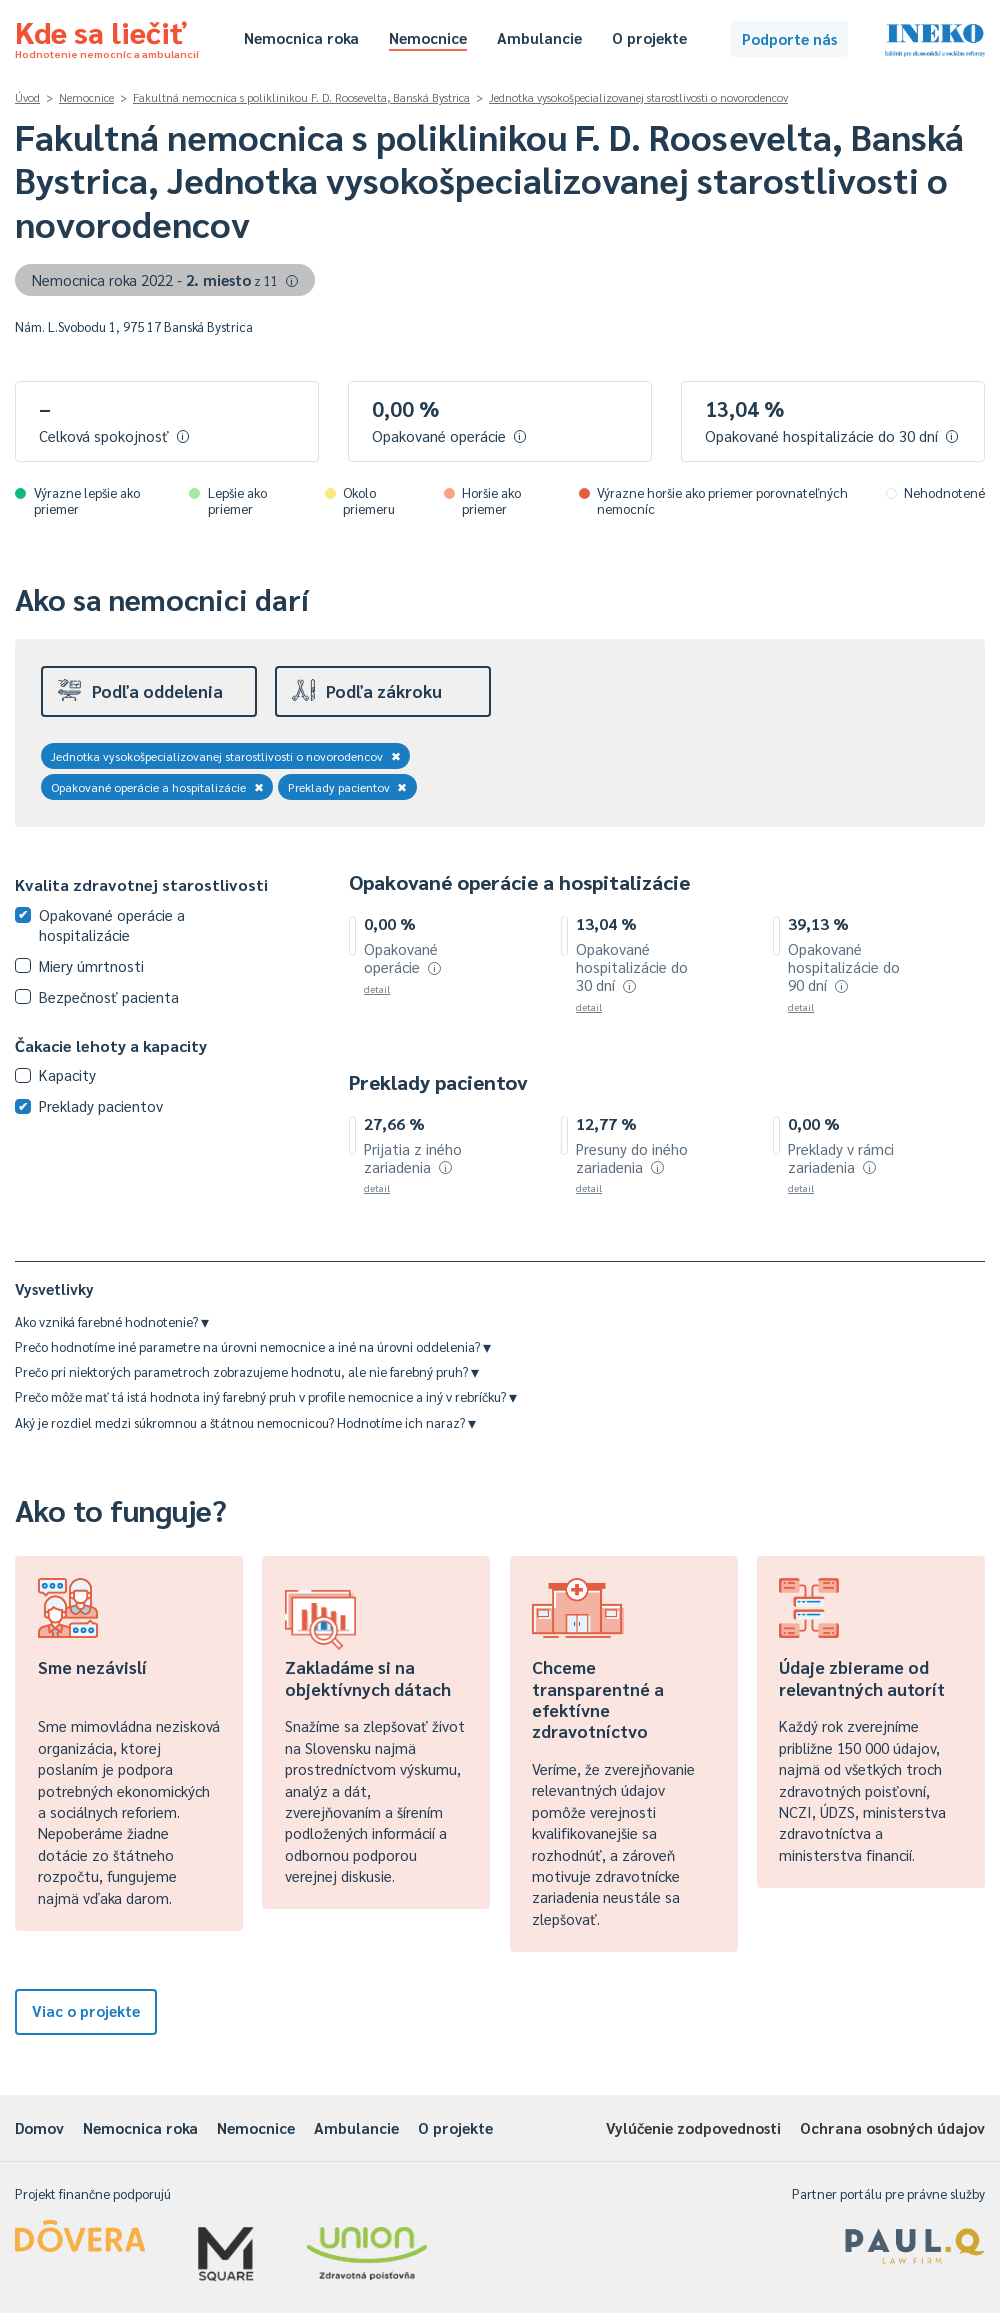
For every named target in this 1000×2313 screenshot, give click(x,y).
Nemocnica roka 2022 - (165, 279)
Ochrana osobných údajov (892, 2127)
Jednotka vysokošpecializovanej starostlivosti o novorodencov (638, 97)
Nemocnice (428, 37)
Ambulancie (539, 37)
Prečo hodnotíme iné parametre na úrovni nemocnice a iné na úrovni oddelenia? (253, 1346)
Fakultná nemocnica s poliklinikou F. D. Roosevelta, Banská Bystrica (301, 97)
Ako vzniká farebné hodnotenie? (112, 1321)
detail (377, 988)
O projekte (649, 37)
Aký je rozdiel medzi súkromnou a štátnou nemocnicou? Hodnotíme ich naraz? (245, 1422)
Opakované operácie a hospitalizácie (157, 787)
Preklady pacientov (348, 787)
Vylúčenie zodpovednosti (693, 2127)
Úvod (27, 97)
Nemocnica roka (301, 37)
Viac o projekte (86, 2010)
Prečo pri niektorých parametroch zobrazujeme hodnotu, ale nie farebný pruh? (247, 1371)
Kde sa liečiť (107, 36)
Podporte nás (789, 38)
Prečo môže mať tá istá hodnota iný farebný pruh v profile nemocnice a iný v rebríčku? (266, 1396)
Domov (39, 2127)
